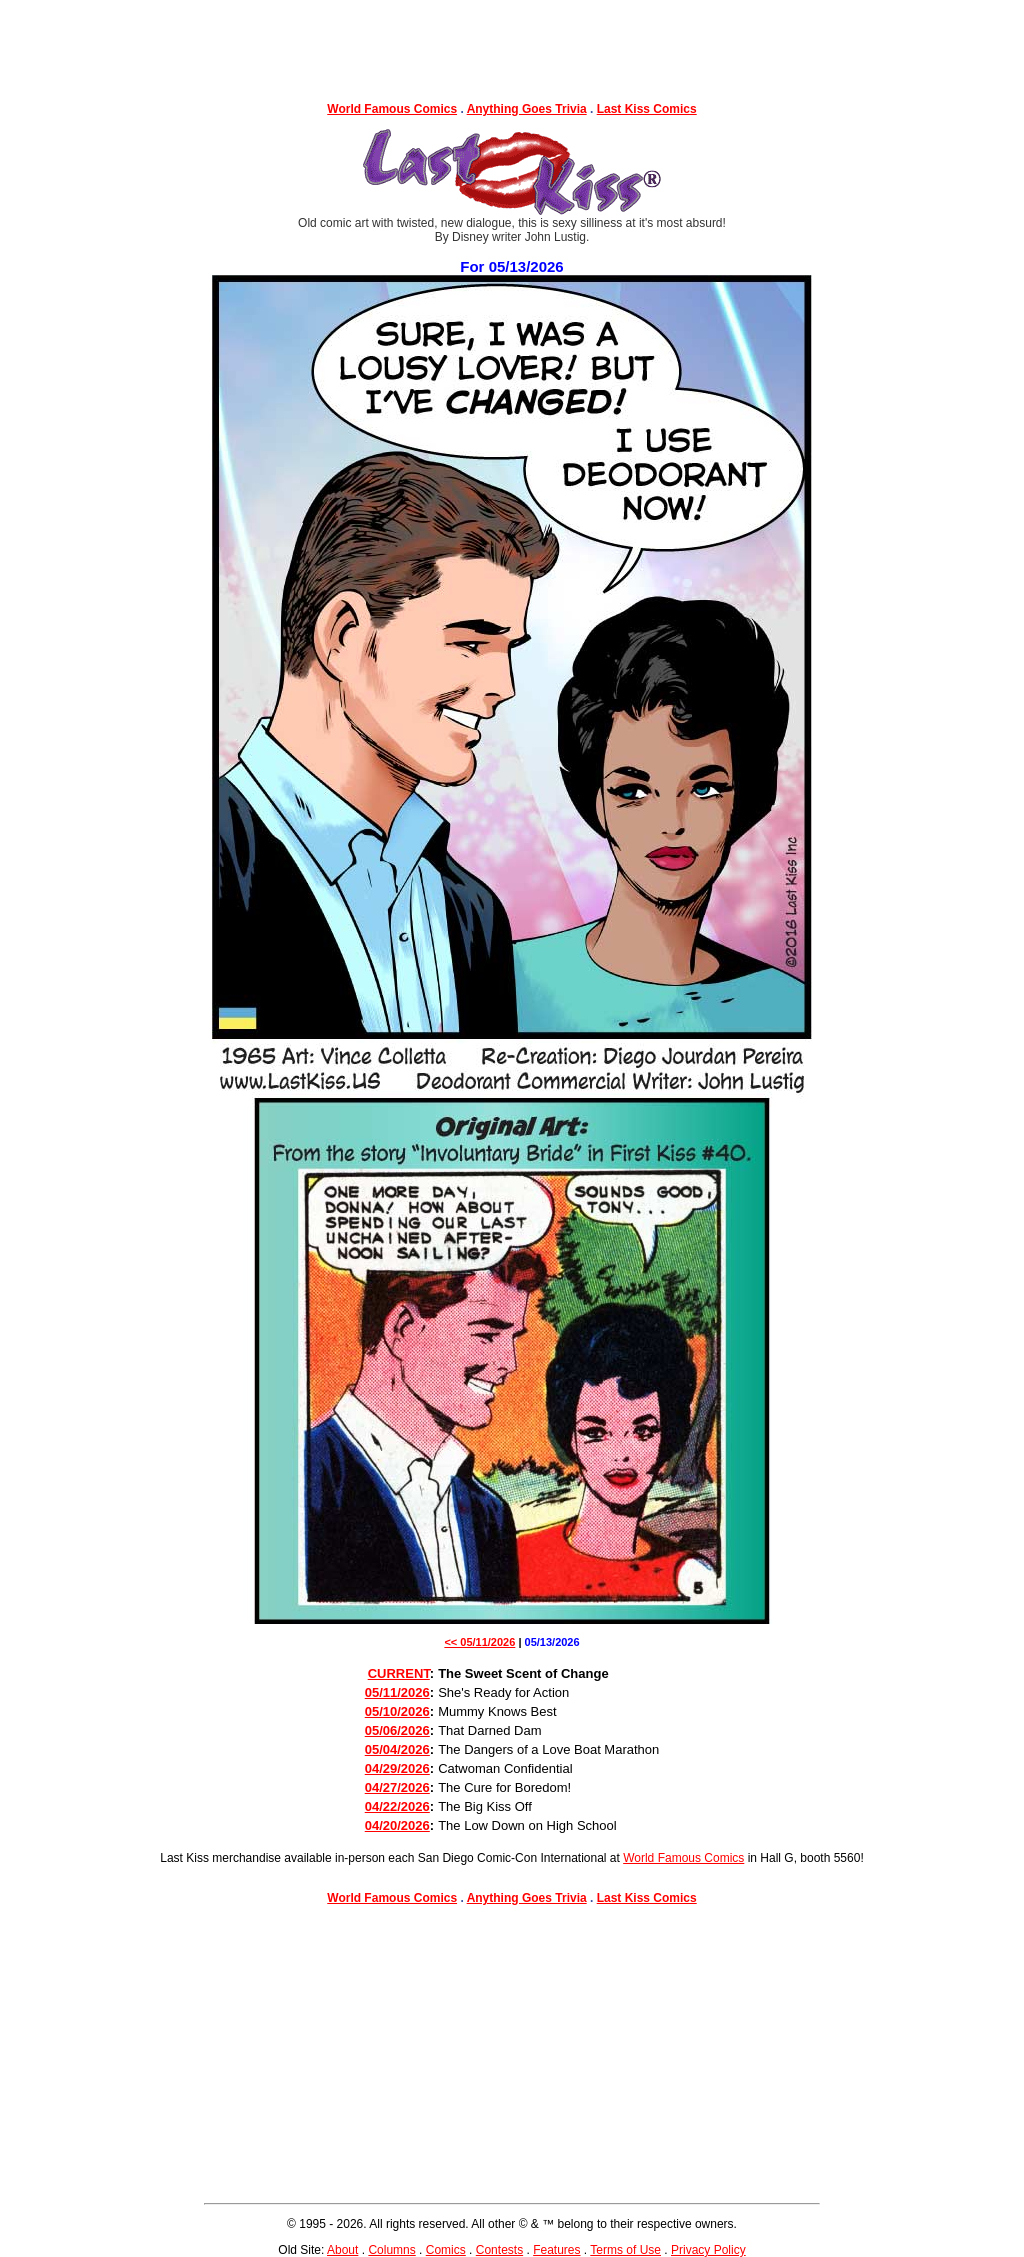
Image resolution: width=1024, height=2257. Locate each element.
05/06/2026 (397, 1730)
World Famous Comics (392, 109)
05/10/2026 (397, 1711)
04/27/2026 (397, 1787)
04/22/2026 (397, 1806)
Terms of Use (625, 2250)
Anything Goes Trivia (527, 109)
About (342, 2250)
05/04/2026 (397, 1749)
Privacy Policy (708, 2250)
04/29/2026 (397, 1768)
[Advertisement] (512, 45)
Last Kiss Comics (647, 109)
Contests (499, 2250)
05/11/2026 (397, 1692)
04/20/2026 (397, 1825)
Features (556, 2250)
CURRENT (399, 1673)
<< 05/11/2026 (479, 1642)
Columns (391, 2250)
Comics (446, 2250)
